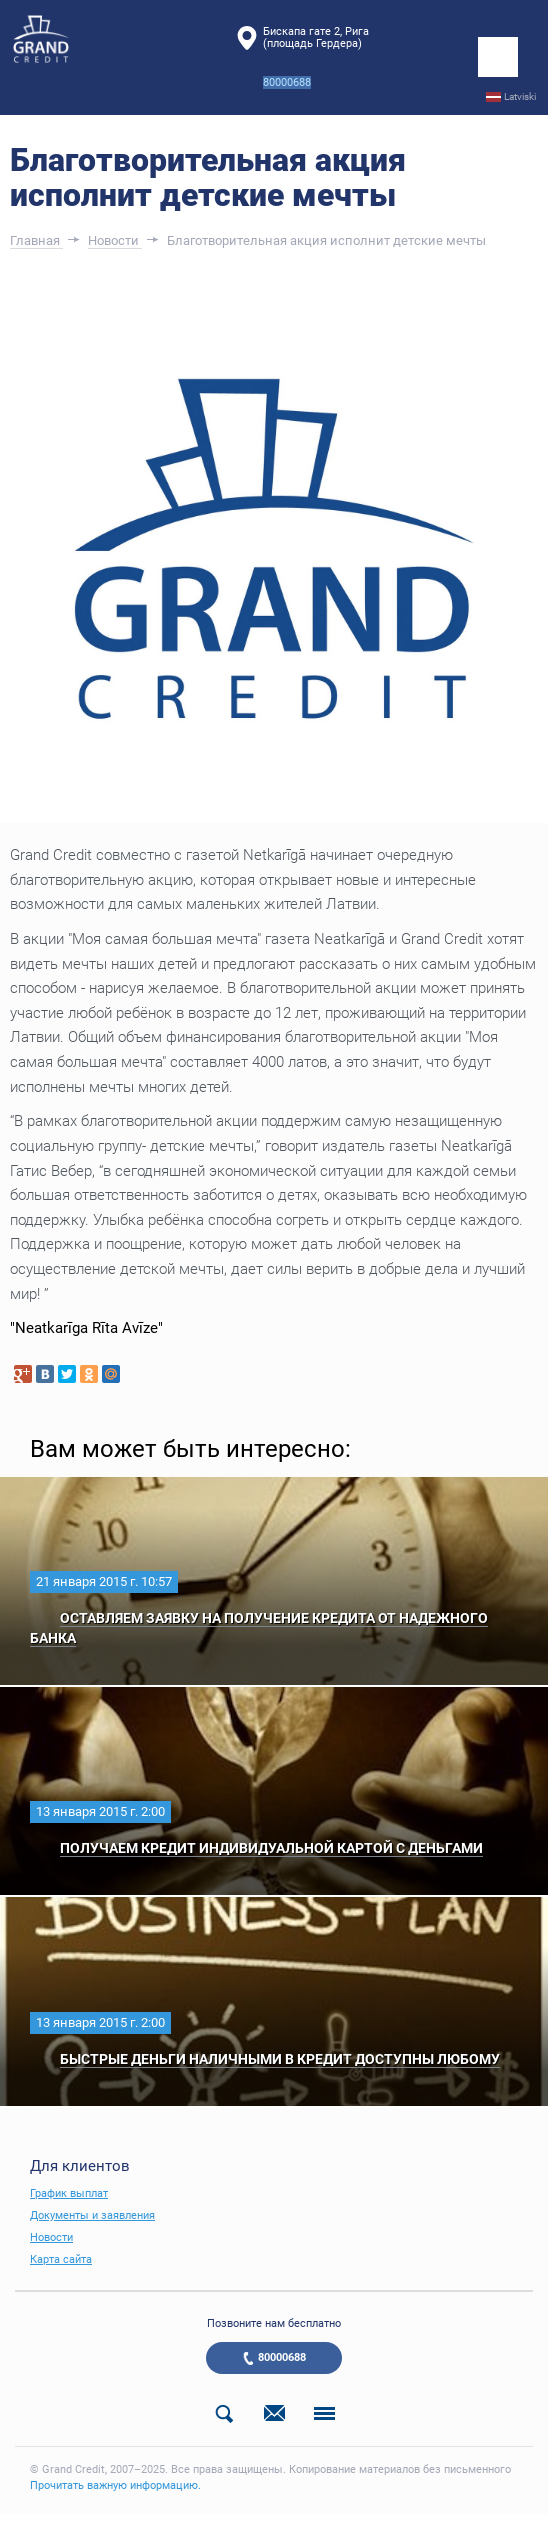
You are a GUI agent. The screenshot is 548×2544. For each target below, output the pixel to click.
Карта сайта (61, 2259)
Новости (51, 2237)
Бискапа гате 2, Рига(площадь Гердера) (316, 37)
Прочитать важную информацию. (115, 2485)
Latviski (520, 96)
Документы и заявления (92, 2215)
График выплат (69, 2193)
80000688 (282, 2357)
